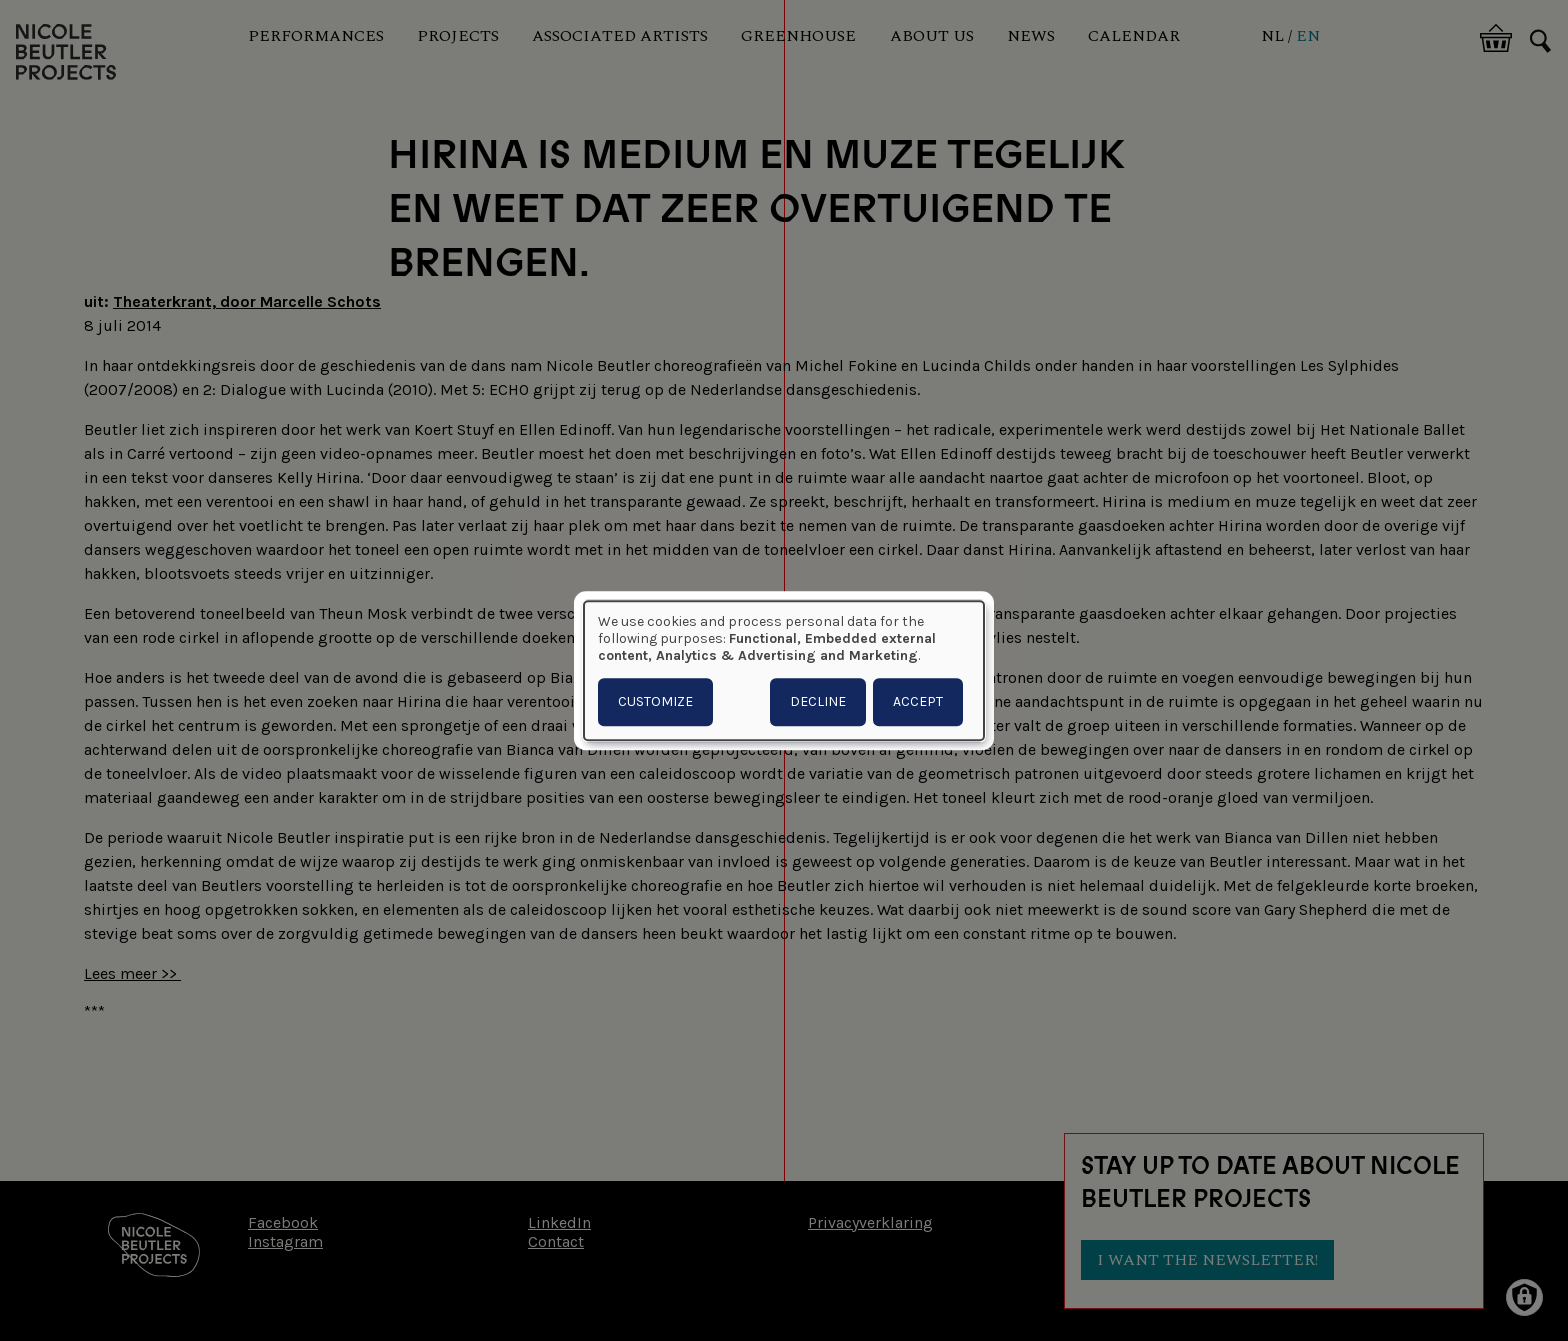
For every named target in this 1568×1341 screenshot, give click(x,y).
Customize (655, 701)
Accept (918, 701)
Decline (818, 701)
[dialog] (784, 671)
